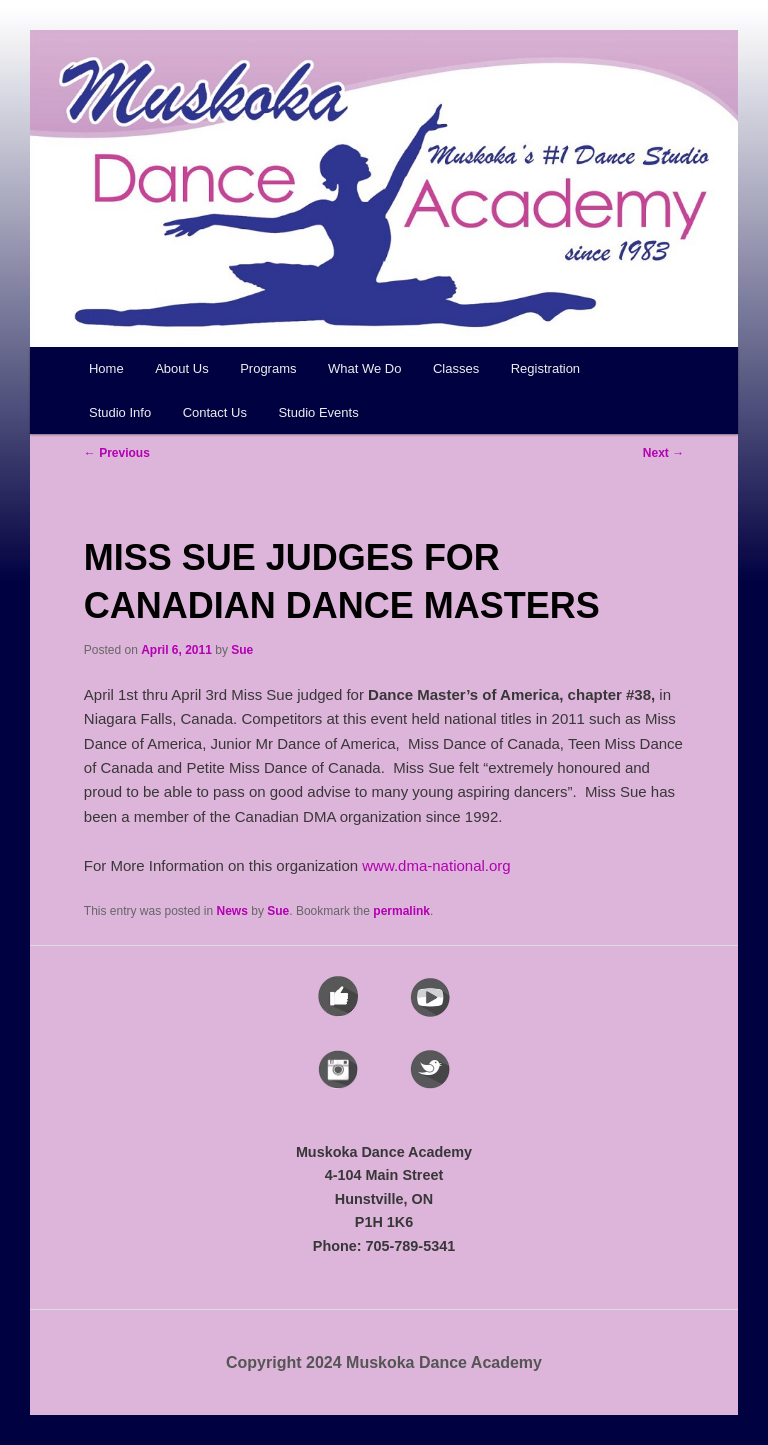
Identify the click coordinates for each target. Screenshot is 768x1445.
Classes (456, 368)
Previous (117, 453)
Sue (242, 650)
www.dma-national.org (436, 865)
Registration (545, 368)
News (232, 911)
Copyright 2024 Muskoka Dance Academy (384, 1362)
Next (663, 453)
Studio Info (120, 412)
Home (106, 368)
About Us (181, 368)
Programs (268, 368)
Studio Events (318, 412)
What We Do (364, 368)
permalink (401, 911)
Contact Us (215, 412)
